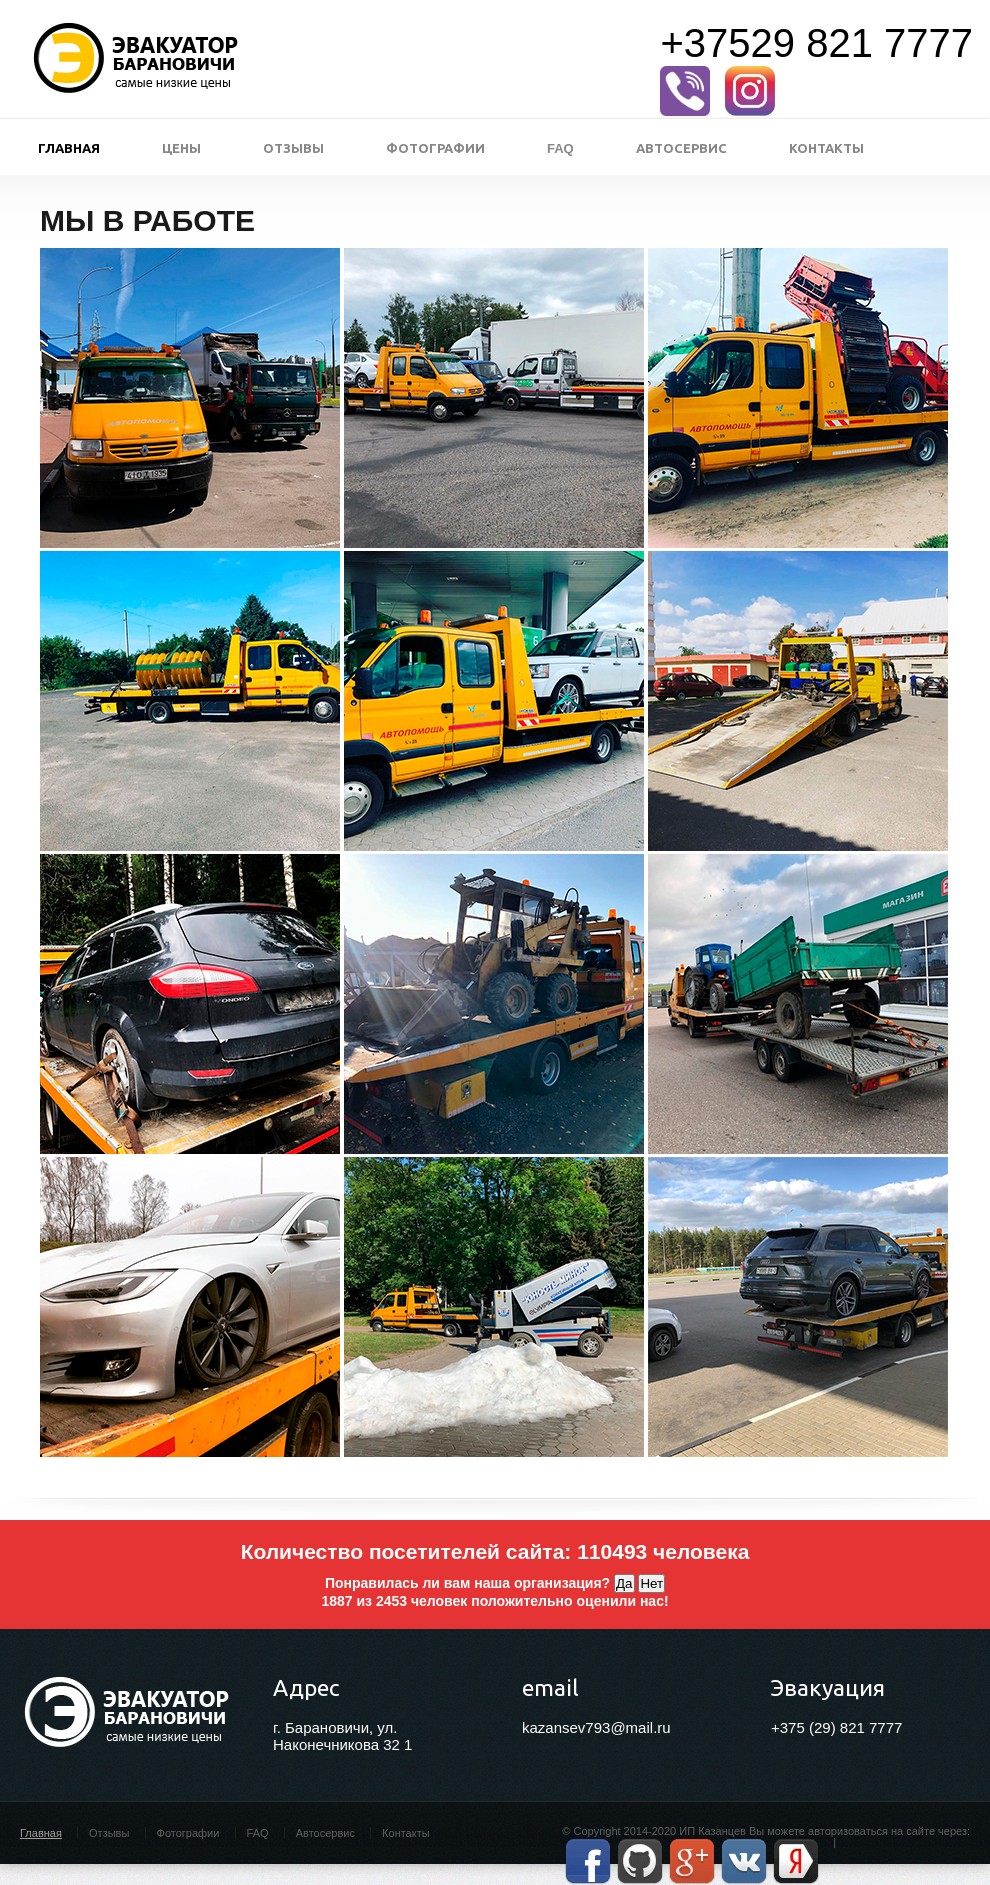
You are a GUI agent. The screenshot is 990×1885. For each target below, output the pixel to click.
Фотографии (435, 148)
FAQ (560, 148)
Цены (181, 148)
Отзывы (293, 148)
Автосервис (681, 148)
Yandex (796, 1861)
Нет (651, 1583)
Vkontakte (744, 1861)
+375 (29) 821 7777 (836, 1727)
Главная (69, 148)
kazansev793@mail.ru (596, 1727)
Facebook (588, 1861)
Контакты (826, 148)
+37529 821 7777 (816, 43)
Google (692, 1861)
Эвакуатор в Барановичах (136, 59)
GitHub (640, 1861)
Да (624, 1583)
